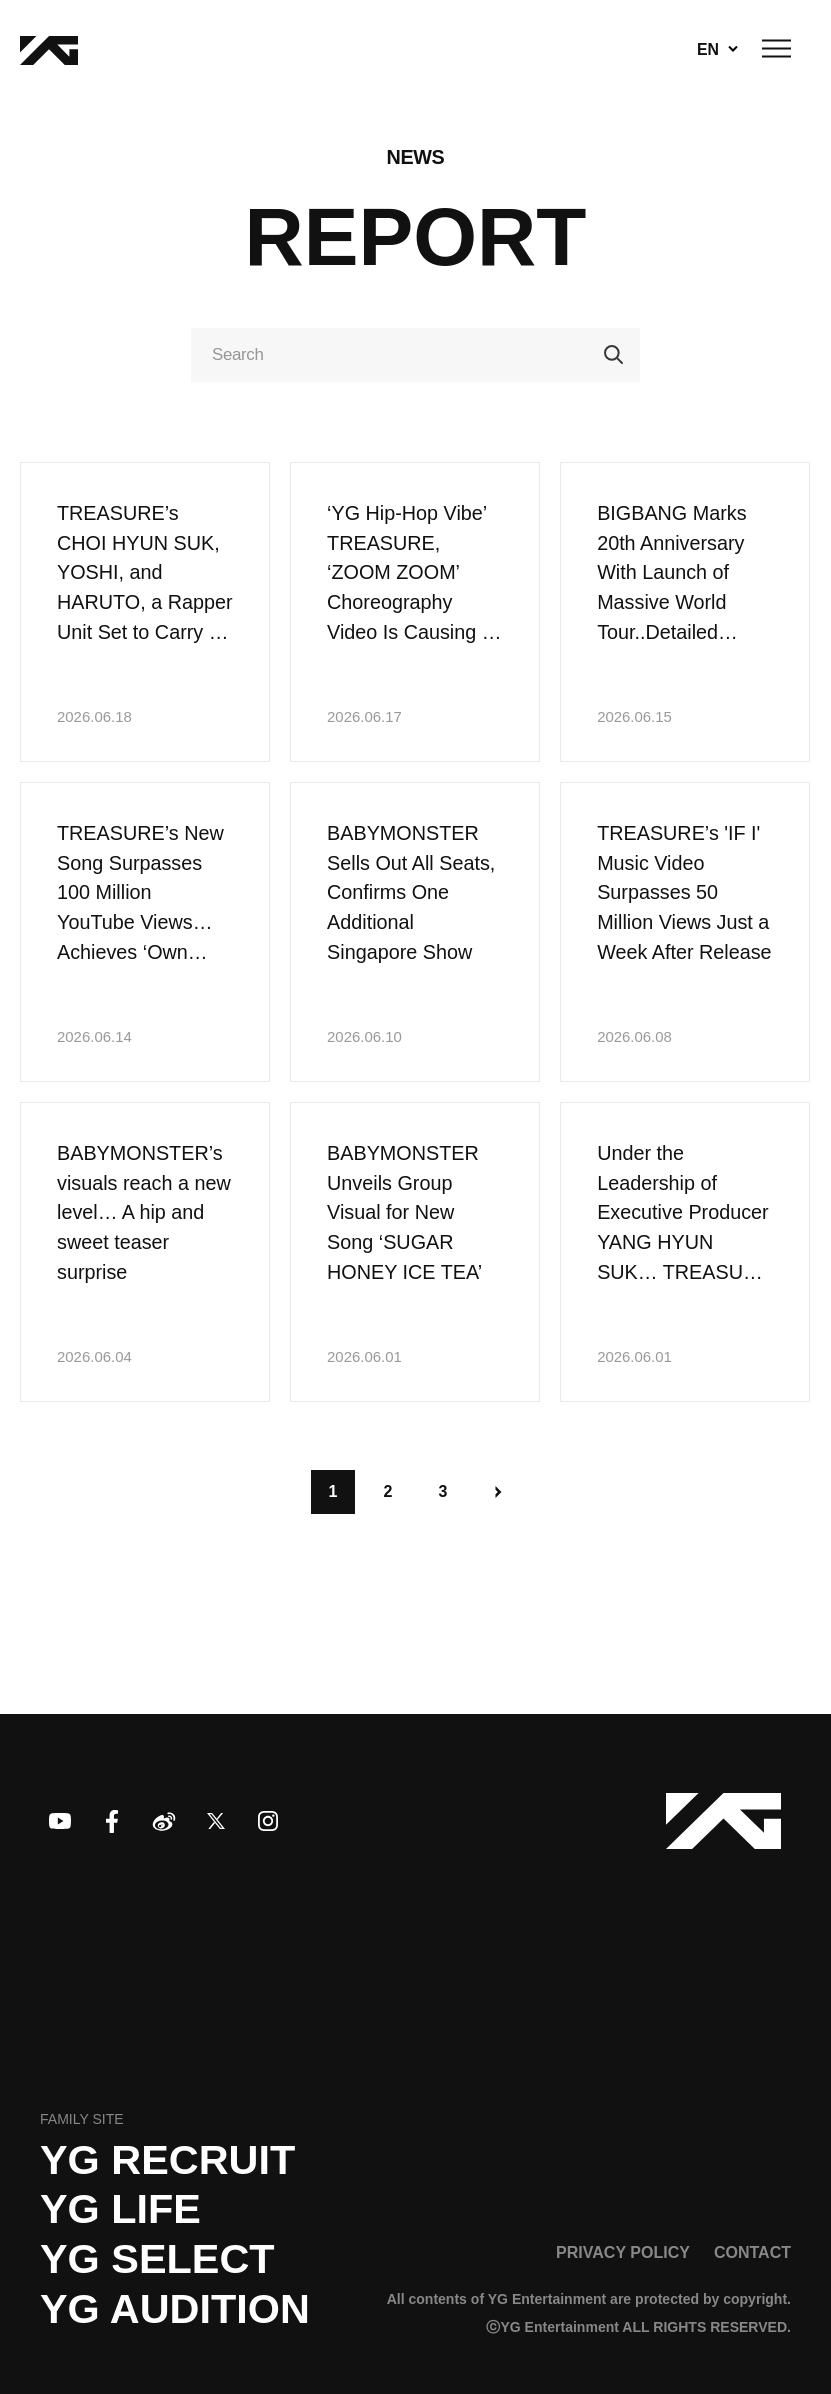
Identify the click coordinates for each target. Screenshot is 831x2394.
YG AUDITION (175, 2309)
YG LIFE (120, 2209)
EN (708, 49)
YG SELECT (157, 2259)
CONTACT (752, 2252)
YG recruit (167, 2160)
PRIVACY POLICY (623, 2252)
